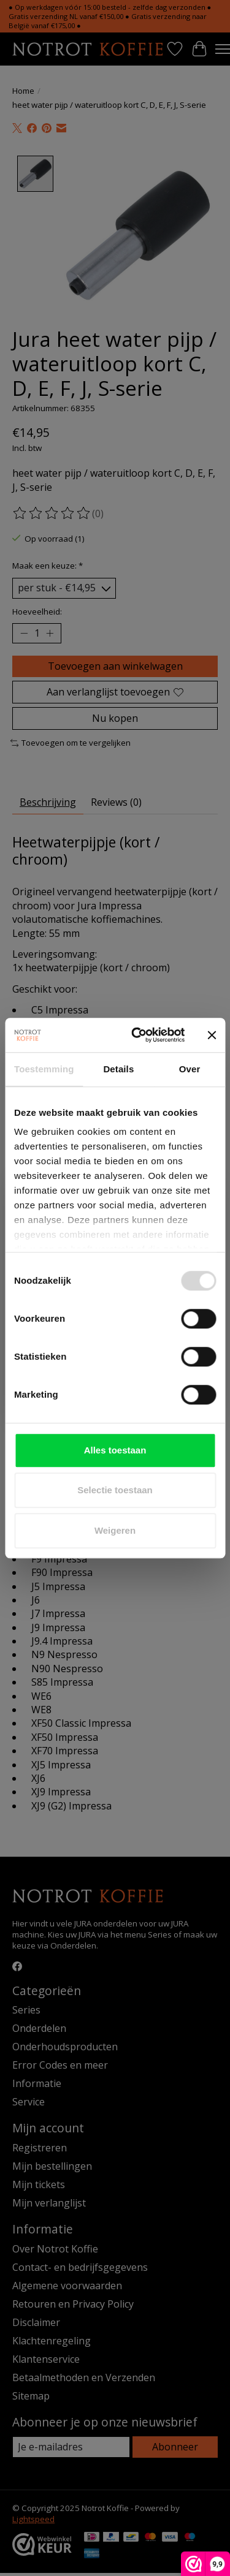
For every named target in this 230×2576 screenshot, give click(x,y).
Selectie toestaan (115, 1490)
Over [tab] (190, 1069)
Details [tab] (118, 1069)
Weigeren (115, 1530)
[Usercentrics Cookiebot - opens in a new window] (137, 1035)
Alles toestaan (115, 1450)
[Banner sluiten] (211, 1035)
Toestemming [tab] (44, 1069)
